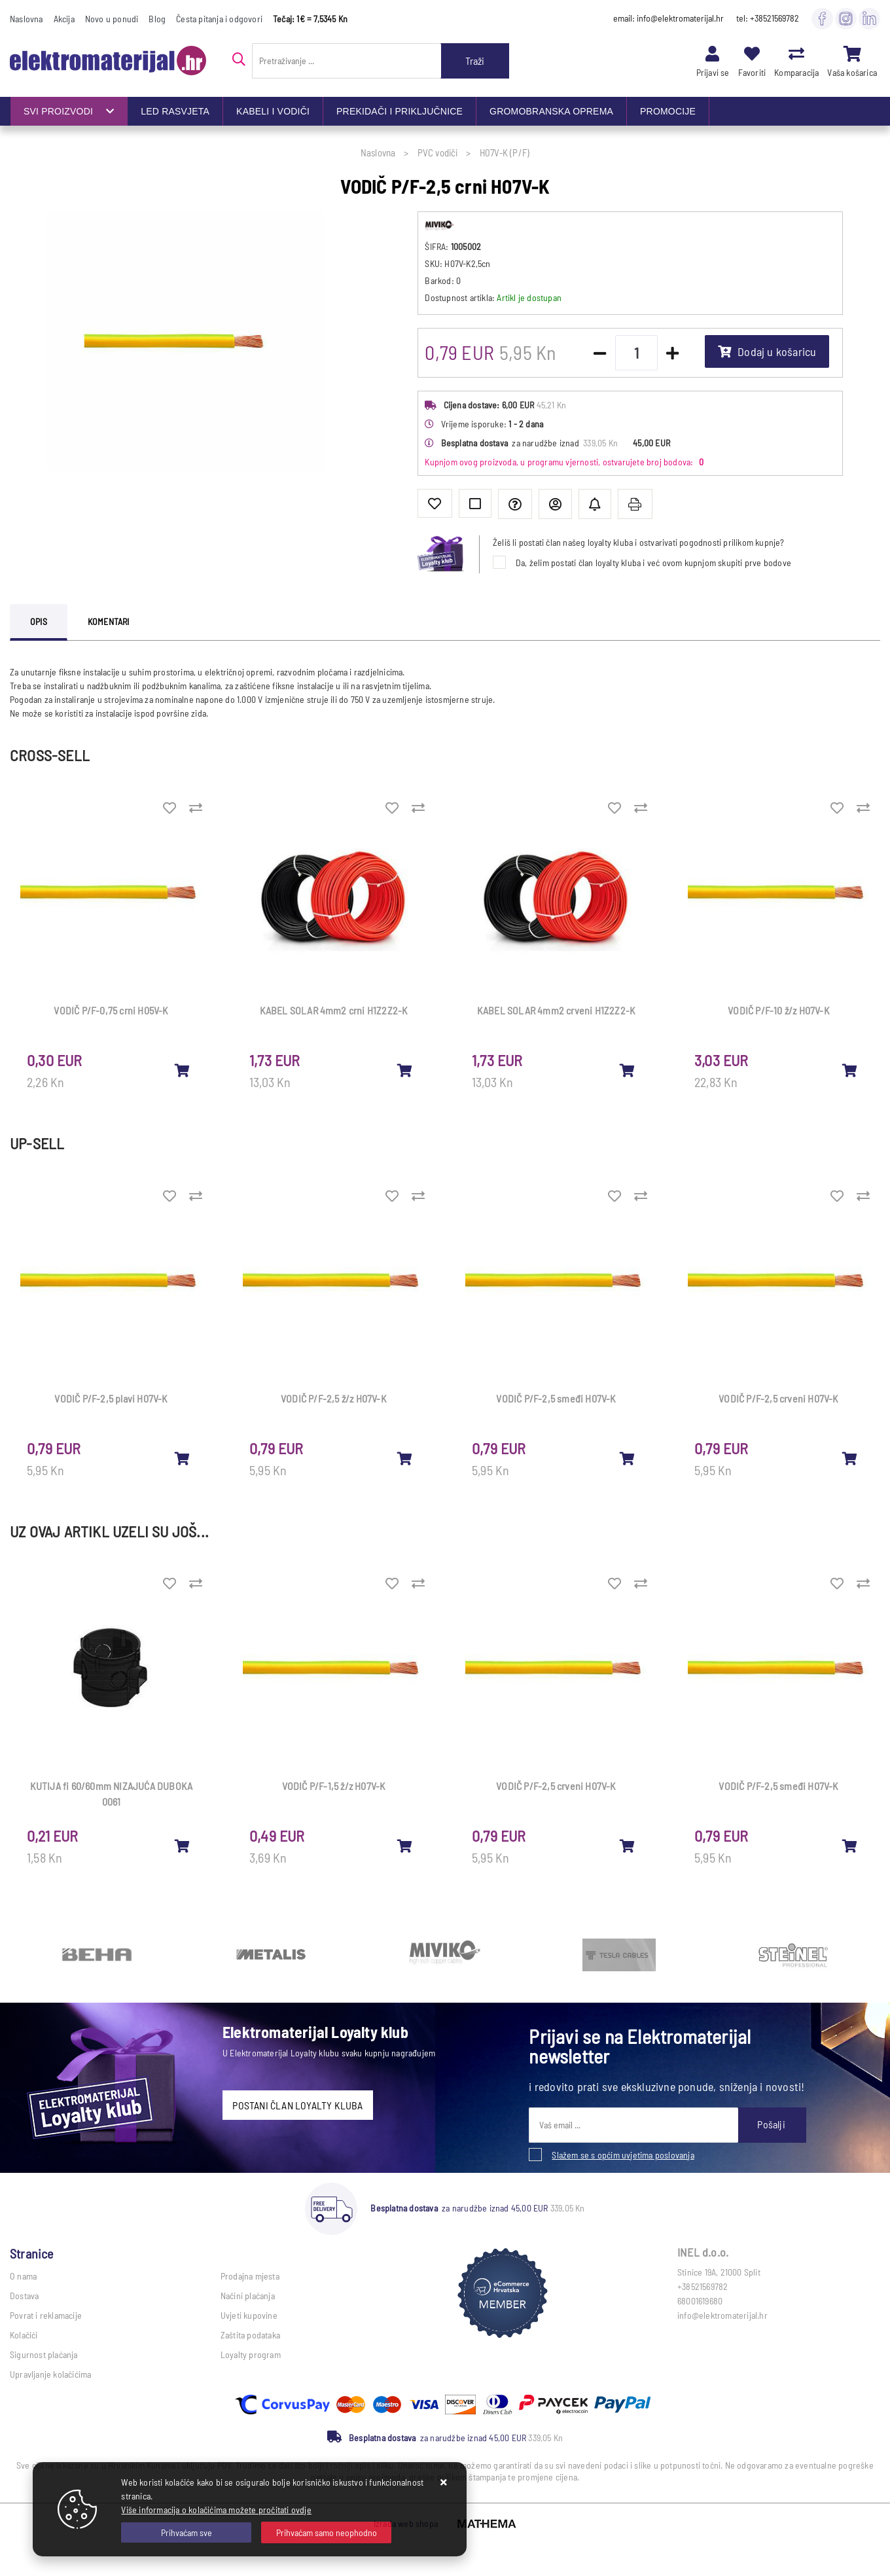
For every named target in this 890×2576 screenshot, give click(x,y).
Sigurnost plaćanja (44, 2354)
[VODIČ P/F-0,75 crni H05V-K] (182, 1070)
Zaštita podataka (250, 2334)
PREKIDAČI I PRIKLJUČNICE (399, 111)
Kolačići (24, 2334)
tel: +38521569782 (767, 18)
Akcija (64, 18)
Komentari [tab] (109, 621)
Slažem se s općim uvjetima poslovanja (623, 2154)
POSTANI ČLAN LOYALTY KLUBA (297, 2105)
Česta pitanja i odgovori (219, 18)
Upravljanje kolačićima (50, 2374)
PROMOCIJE (668, 111)
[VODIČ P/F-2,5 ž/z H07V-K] (405, 1458)
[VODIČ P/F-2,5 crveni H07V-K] (850, 1458)
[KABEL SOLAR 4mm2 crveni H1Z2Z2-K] (627, 1070)
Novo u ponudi (112, 18)
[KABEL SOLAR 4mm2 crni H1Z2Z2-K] (405, 1070)
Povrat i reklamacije (46, 2315)
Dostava (24, 2295)
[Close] (186, 2532)
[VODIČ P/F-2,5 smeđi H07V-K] (627, 1458)
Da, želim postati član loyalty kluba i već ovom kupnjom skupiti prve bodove (653, 562)
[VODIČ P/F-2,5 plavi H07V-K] (182, 1458)
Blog (157, 18)
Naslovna (26, 18)
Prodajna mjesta (250, 2275)
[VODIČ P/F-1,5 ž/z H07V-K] (405, 1846)
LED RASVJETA (175, 111)
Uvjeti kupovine (249, 2315)
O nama (23, 2275)
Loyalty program (251, 2354)
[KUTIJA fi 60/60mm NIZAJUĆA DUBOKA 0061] (182, 1846)
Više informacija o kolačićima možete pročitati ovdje (216, 2509)
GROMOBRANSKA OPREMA (551, 111)
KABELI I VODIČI (273, 111)
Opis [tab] (38, 621)
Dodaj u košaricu (767, 351)
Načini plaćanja (248, 2295)
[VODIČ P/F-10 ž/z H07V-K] (850, 1070)
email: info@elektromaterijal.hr (668, 18)
